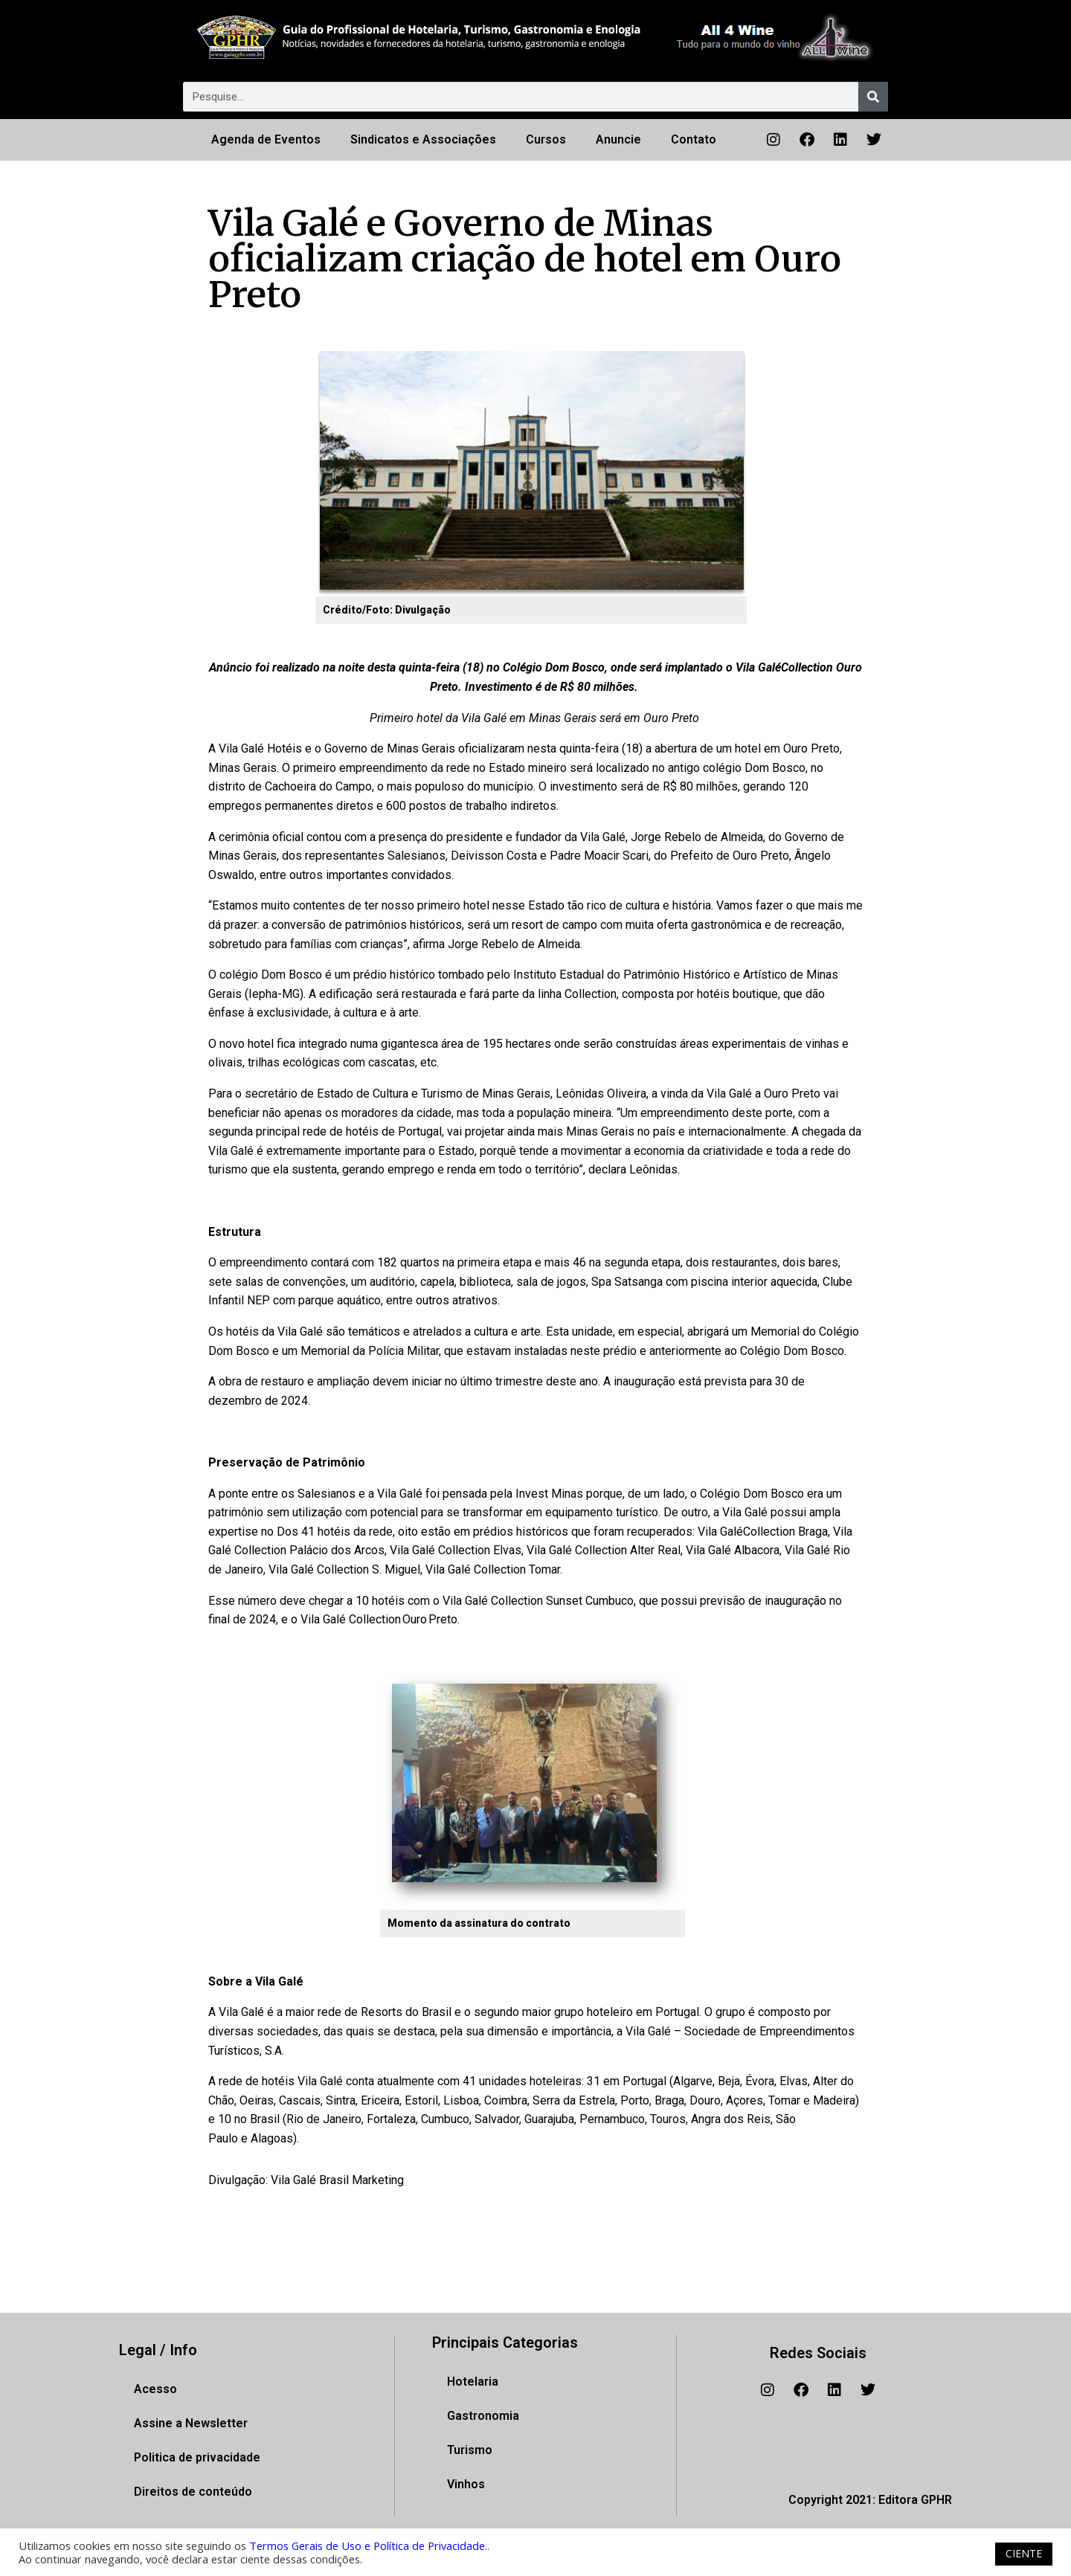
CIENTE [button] (1024, 2553)
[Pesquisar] (873, 97)
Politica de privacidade (197, 2457)
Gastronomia (483, 2416)
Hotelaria (472, 2381)
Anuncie (618, 139)
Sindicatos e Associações (423, 139)
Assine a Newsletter (191, 2423)
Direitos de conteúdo (193, 2492)
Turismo (469, 2450)
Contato (693, 139)
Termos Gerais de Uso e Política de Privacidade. (368, 2545)
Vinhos (466, 2484)
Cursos (546, 139)
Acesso (155, 2389)
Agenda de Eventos (266, 139)
